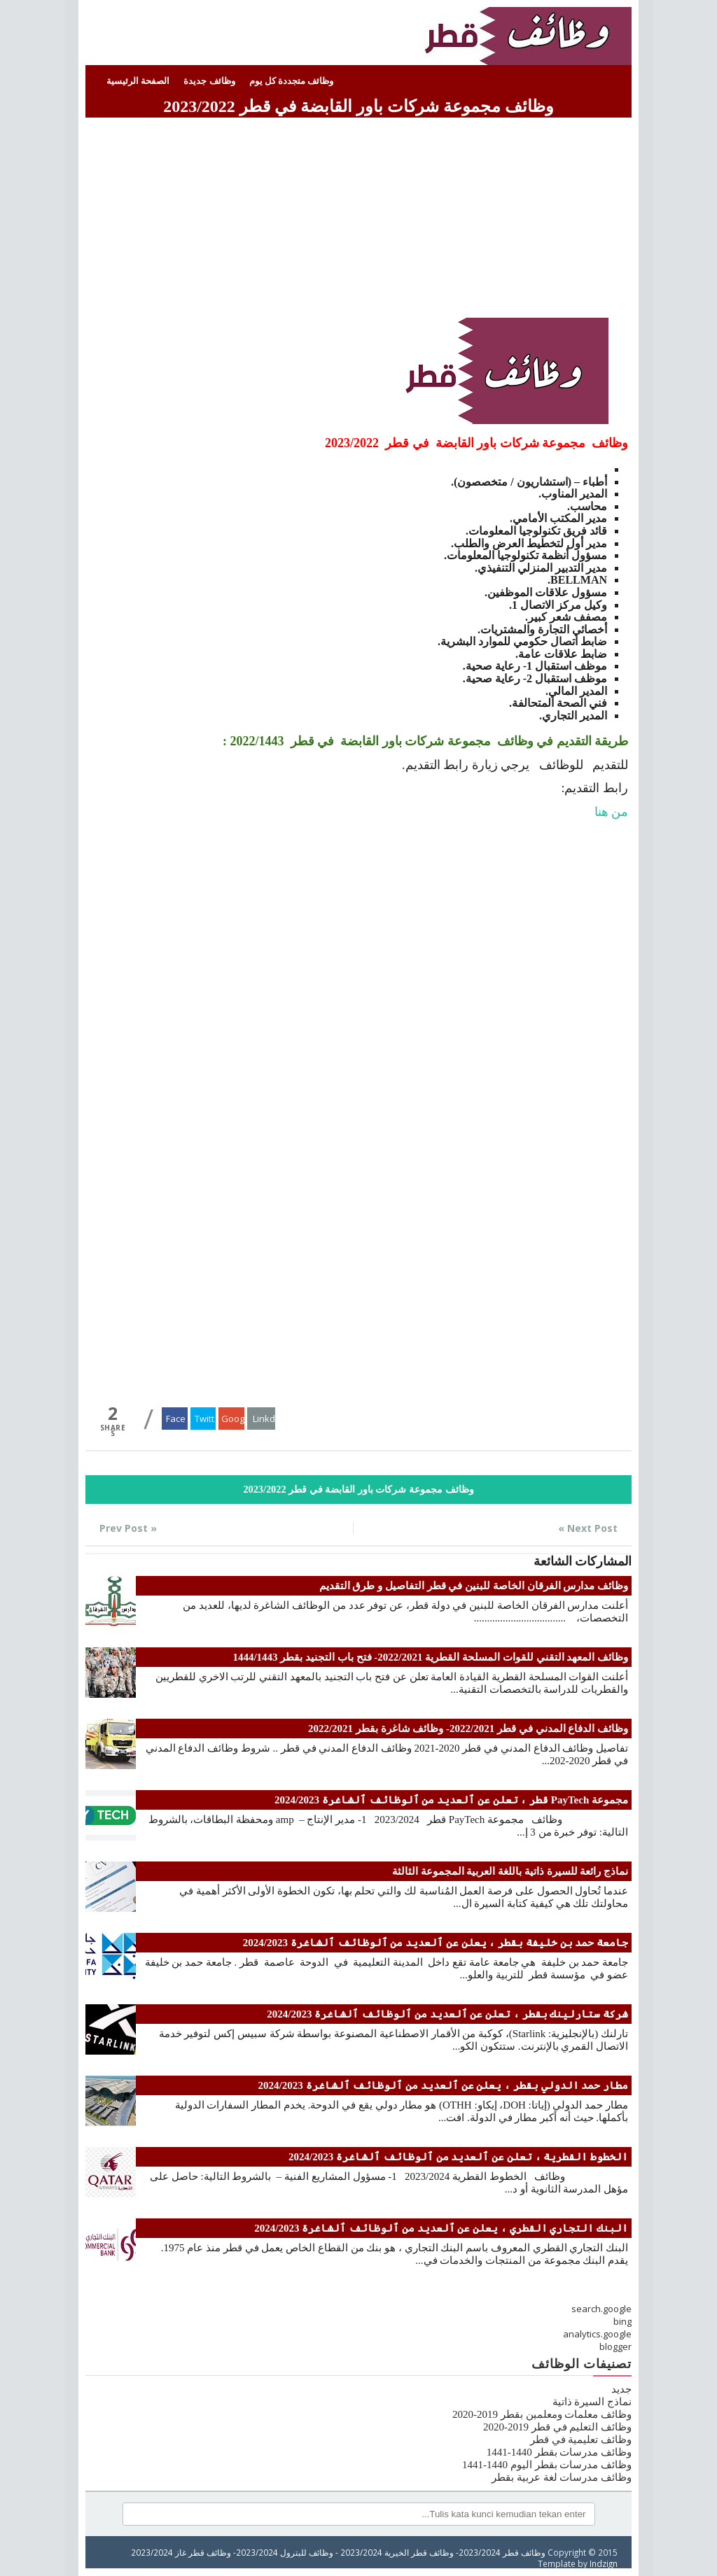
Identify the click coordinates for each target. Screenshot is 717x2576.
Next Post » (588, 1528)
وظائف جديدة (209, 81)
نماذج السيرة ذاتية (592, 2401)
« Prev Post (128, 1528)
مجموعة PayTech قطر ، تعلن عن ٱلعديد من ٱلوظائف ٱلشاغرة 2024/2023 (451, 1800)
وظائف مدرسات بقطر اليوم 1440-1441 (547, 2464)
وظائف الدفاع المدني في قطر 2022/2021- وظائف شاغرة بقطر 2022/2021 (468, 1728)
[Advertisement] (358, 220)
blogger (615, 2346)
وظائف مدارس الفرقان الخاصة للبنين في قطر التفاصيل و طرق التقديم (474, 1585)
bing (622, 2321)
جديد (621, 2389)
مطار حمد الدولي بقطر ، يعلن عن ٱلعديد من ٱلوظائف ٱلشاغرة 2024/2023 (443, 2085)
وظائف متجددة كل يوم (291, 81)
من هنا (611, 812)
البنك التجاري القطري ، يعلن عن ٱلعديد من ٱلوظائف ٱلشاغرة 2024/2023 (441, 2228)
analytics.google (597, 2334)
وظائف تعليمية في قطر (581, 2439)
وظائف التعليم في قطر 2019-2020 (557, 2427)
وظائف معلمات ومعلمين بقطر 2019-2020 (542, 2414)
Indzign (604, 2563)
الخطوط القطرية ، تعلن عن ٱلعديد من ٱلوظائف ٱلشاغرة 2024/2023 (458, 2156)
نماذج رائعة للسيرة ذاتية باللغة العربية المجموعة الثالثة (510, 1871)
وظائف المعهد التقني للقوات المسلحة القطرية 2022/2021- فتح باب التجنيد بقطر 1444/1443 (430, 1657)
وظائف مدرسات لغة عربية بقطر (562, 2477)
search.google (601, 2308)
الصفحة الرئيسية (137, 81)
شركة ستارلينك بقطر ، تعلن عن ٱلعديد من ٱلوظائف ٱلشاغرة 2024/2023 (447, 2014)
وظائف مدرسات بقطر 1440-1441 (559, 2452)
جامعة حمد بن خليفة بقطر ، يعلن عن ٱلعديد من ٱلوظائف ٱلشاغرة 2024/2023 (435, 1942)
